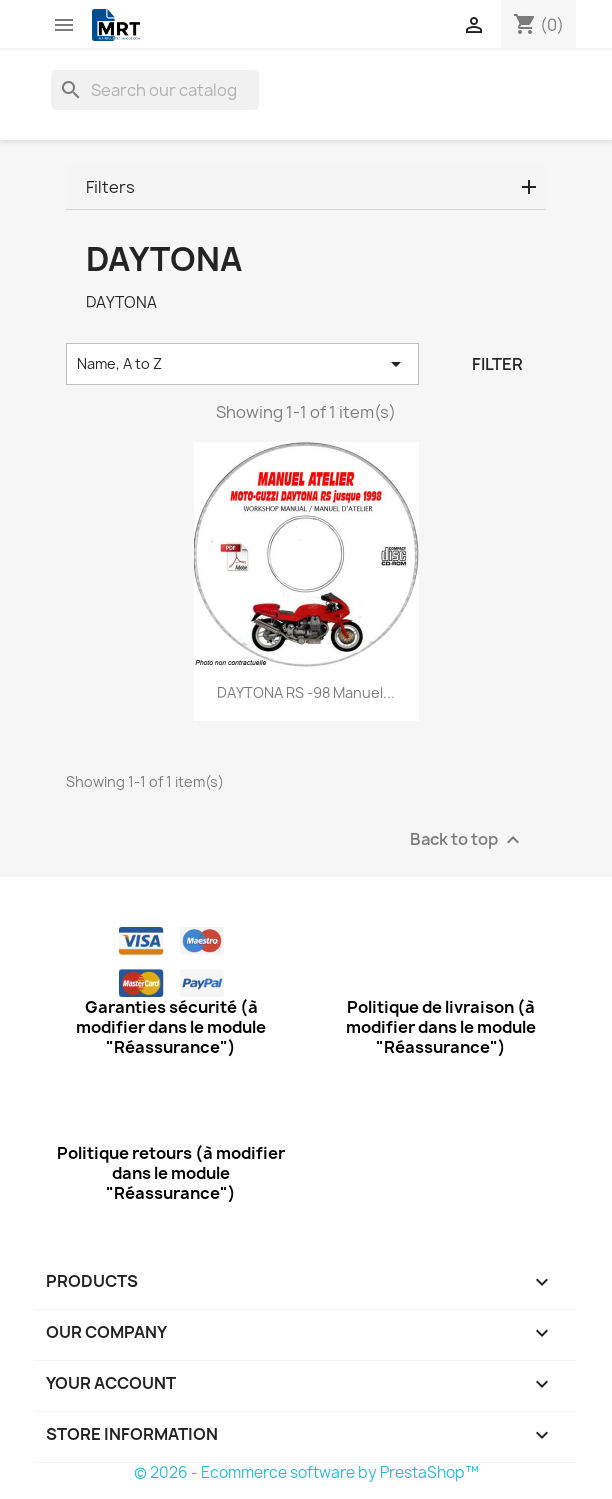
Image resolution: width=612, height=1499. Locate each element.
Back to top (467, 840)
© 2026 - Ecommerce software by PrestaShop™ (306, 1472)
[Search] (155, 90)
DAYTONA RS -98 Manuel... (306, 692)
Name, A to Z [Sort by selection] (242, 364)
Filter (497, 364)
